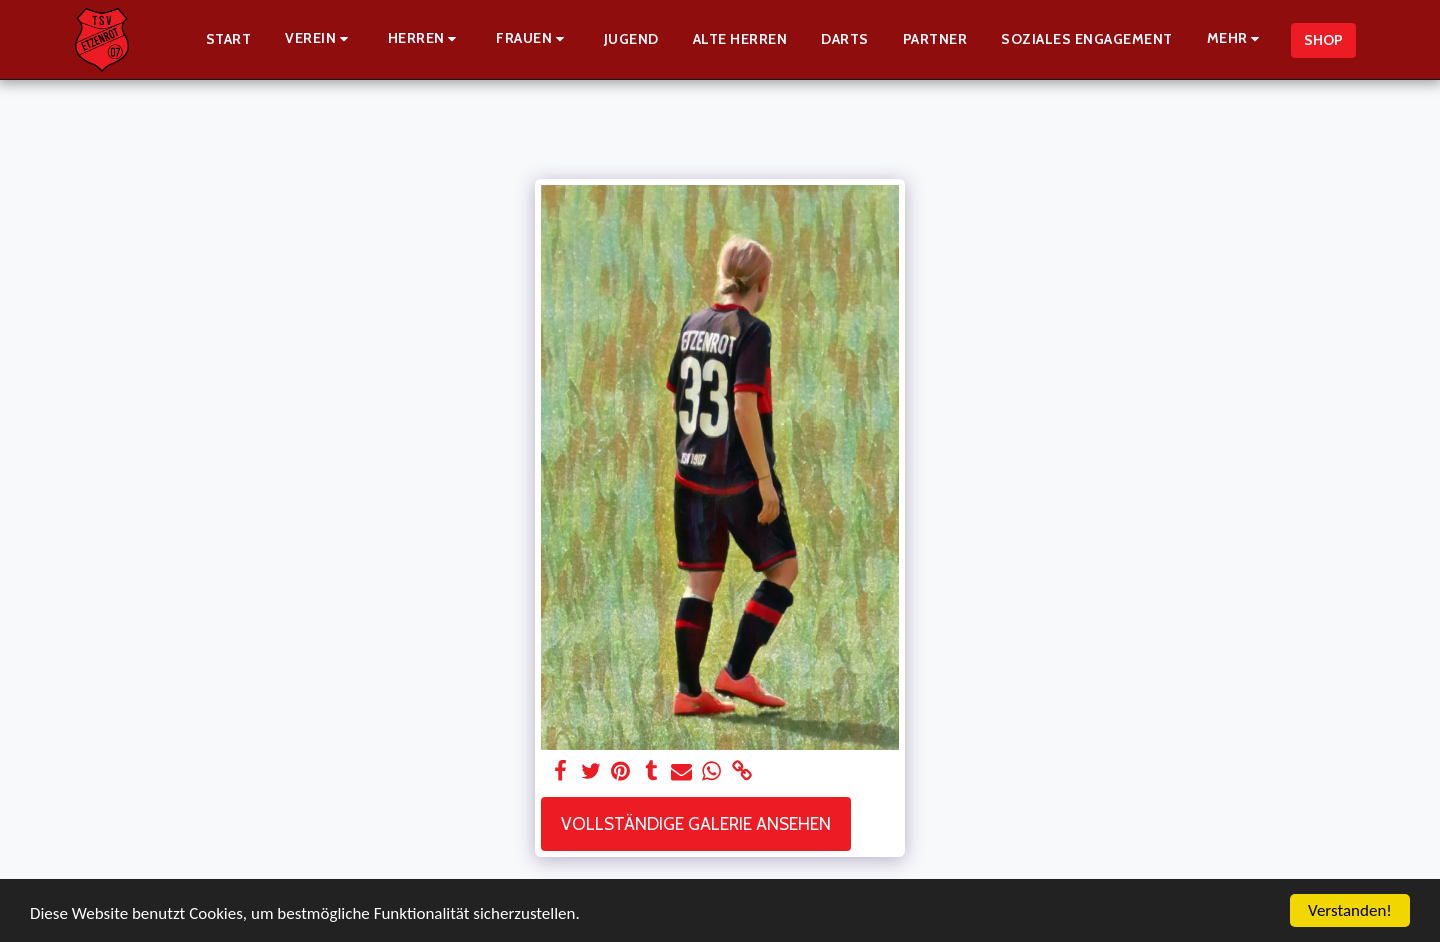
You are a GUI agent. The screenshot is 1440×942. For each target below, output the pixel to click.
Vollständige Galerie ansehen (696, 823)
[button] (319, 39)
